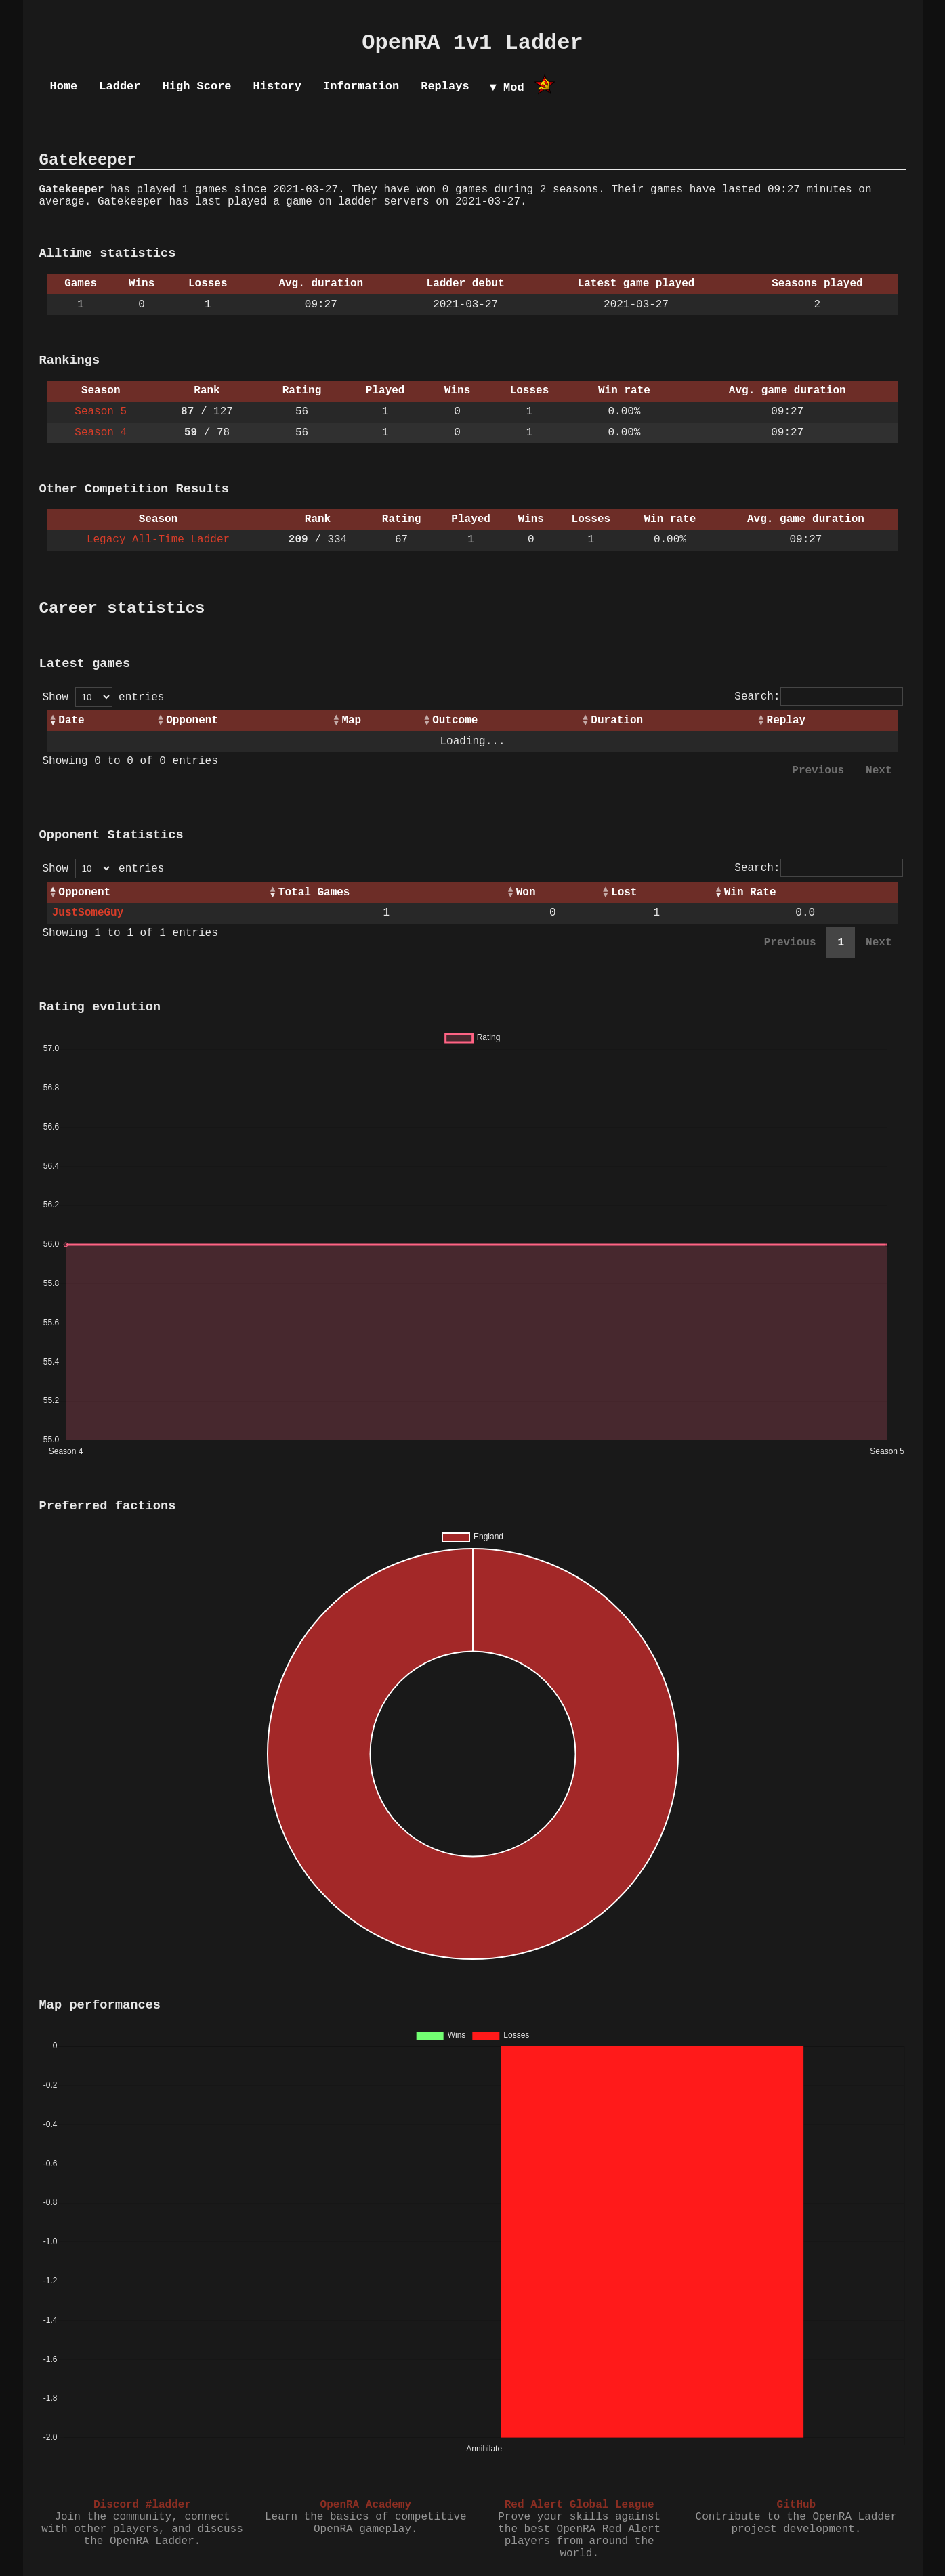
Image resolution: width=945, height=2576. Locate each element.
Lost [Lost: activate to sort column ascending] (624, 892)
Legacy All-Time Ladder (158, 540)
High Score (197, 86)
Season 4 (101, 433)
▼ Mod (507, 87)
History (277, 86)
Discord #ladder (142, 2505)
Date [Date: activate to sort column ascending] (71, 720)
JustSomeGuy (88, 913)
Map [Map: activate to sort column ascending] (351, 720)
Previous (818, 771)
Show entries (104, 697)
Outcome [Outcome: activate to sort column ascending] (455, 720)
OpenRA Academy (365, 2505)
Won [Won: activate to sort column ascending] (526, 892)
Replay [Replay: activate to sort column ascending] (786, 720)
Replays (445, 86)
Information (361, 86)
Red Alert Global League (579, 2505)
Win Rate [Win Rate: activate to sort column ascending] (750, 892)
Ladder (119, 86)
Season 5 (101, 412)
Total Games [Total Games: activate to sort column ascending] (314, 892)
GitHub (796, 2505)
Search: (818, 697)
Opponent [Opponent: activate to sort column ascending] (192, 720)
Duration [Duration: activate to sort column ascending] (617, 720)
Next (878, 771)
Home (64, 86)
